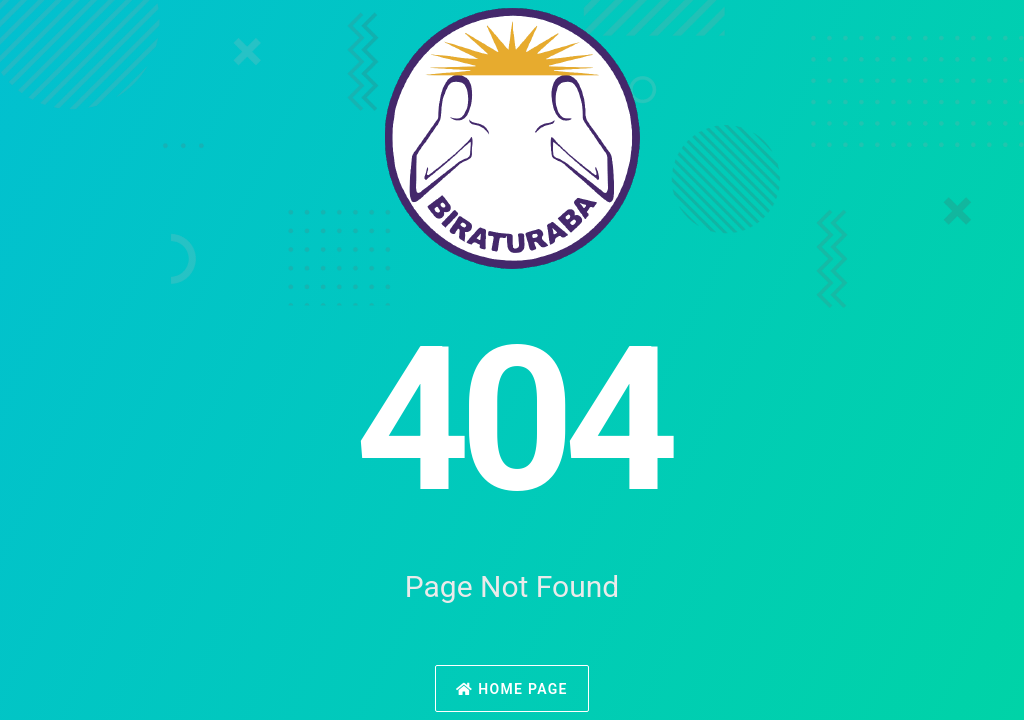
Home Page (512, 689)
